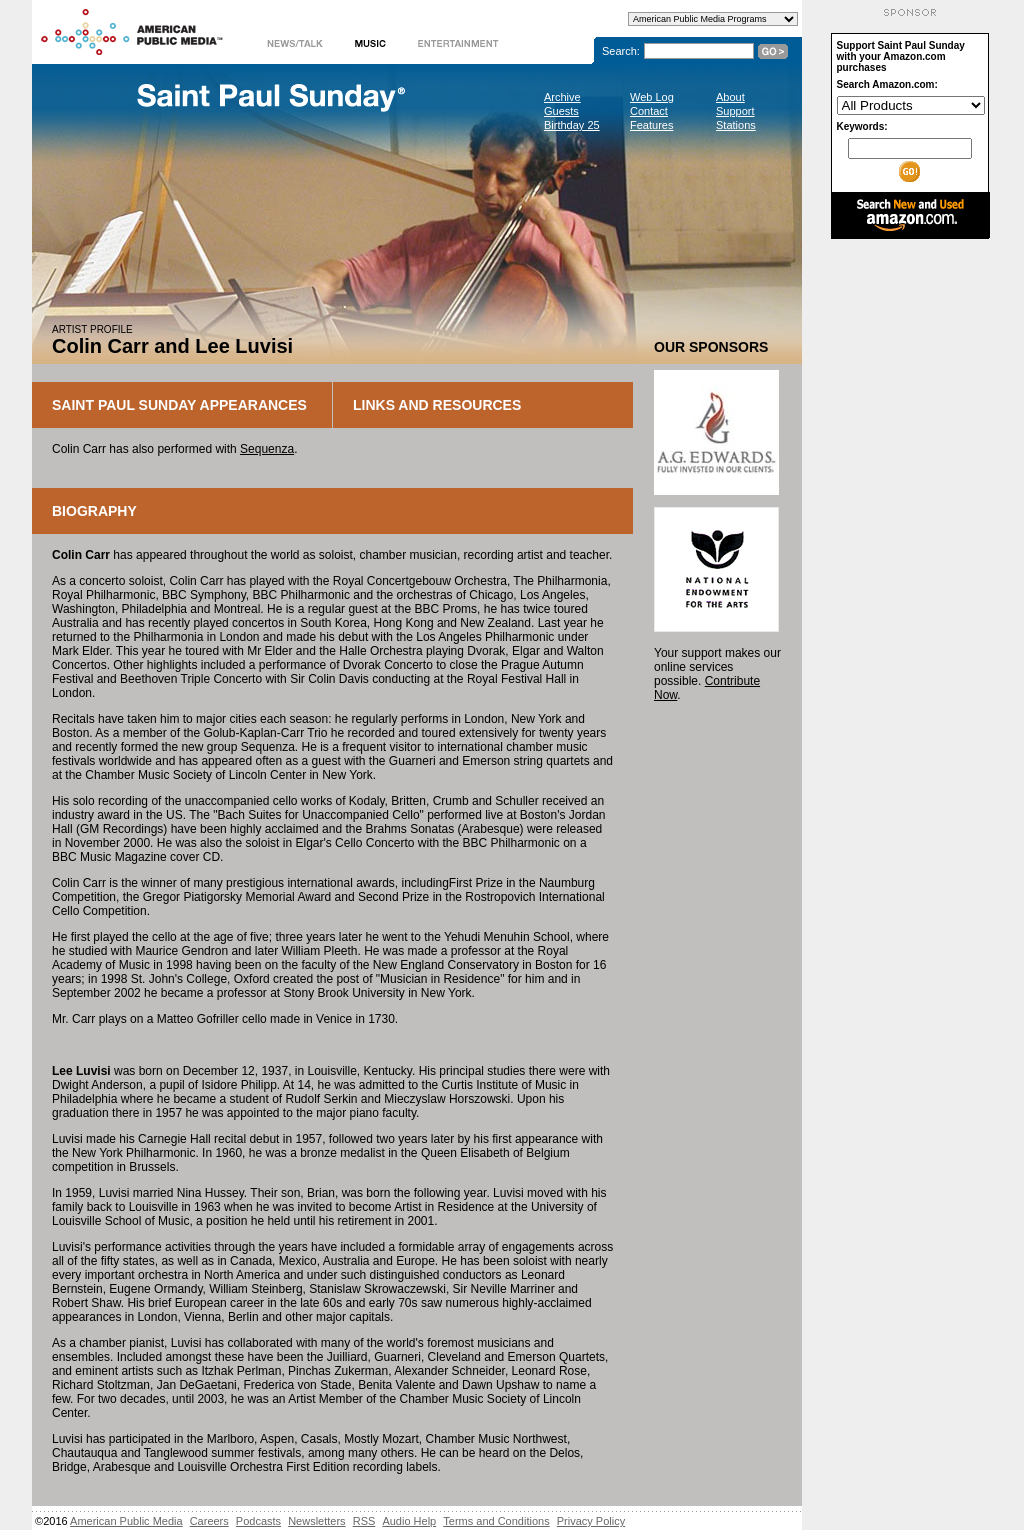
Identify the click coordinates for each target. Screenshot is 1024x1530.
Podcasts (258, 1521)
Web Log (652, 97)
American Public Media (126, 1521)
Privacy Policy (591, 1521)
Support (735, 111)
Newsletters (316, 1521)
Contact (649, 111)
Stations (736, 125)
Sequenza (267, 449)
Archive (562, 97)
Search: (621, 51)
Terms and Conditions (496, 1521)
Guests (561, 111)
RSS (364, 1521)
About (730, 97)
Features (651, 125)
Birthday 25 (572, 125)
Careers (209, 1521)
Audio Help (409, 1521)
